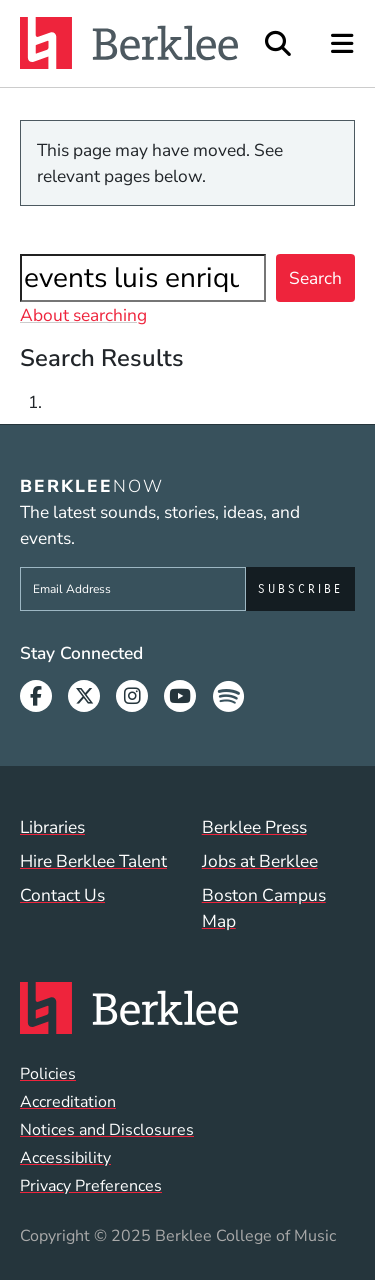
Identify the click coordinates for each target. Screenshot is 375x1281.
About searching (83, 315)
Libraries (52, 827)
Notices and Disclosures (107, 1130)
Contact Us (62, 895)
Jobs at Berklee (260, 861)
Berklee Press (254, 827)
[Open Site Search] (278, 43)
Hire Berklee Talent (93, 861)
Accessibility (65, 1158)
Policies (48, 1074)
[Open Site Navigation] (343, 43)
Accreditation (68, 1102)
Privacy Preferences (91, 1186)
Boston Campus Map (264, 908)
